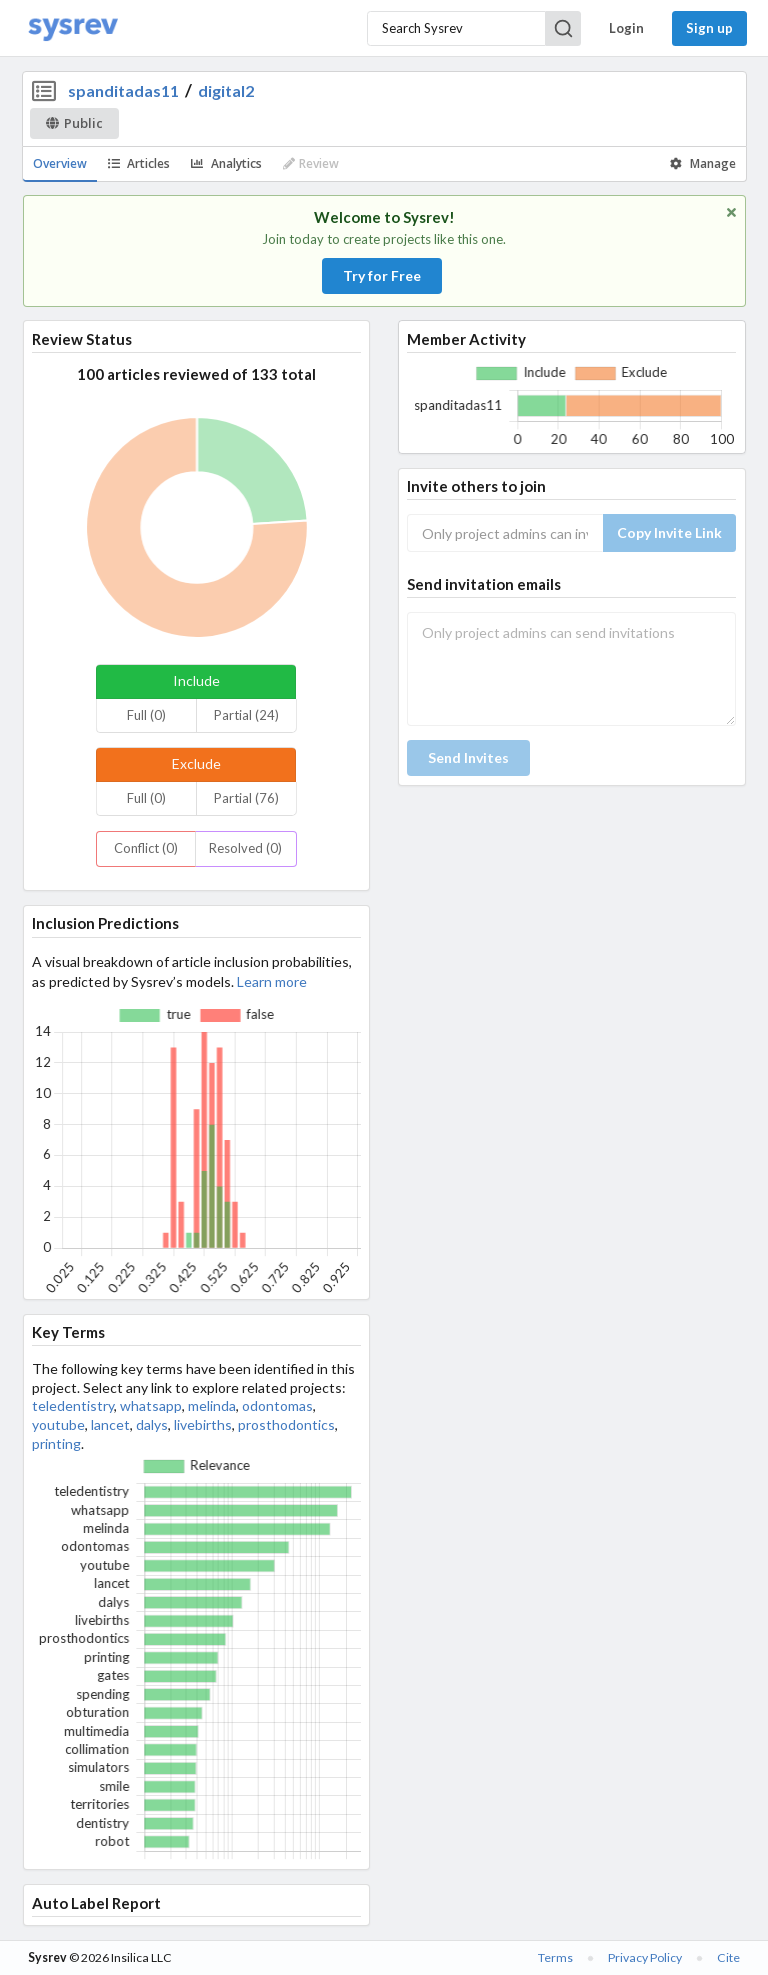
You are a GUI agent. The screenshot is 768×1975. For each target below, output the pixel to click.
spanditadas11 (123, 90)
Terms (555, 1957)
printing (56, 1443)
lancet (110, 1424)
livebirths (203, 1424)
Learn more (272, 981)
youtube (58, 1424)
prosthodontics (286, 1424)
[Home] (73, 28)
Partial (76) (246, 798)
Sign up (709, 28)
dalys (152, 1424)
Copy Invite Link (669, 532)
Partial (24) (246, 715)
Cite (728, 1957)
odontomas (277, 1405)
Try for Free (382, 275)
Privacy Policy (645, 1957)
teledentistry (73, 1405)
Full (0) (146, 715)
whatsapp (151, 1405)
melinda (212, 1405)
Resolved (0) (245, 848)
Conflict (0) (146, 848)
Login (626, 28)
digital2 (226, 90)
